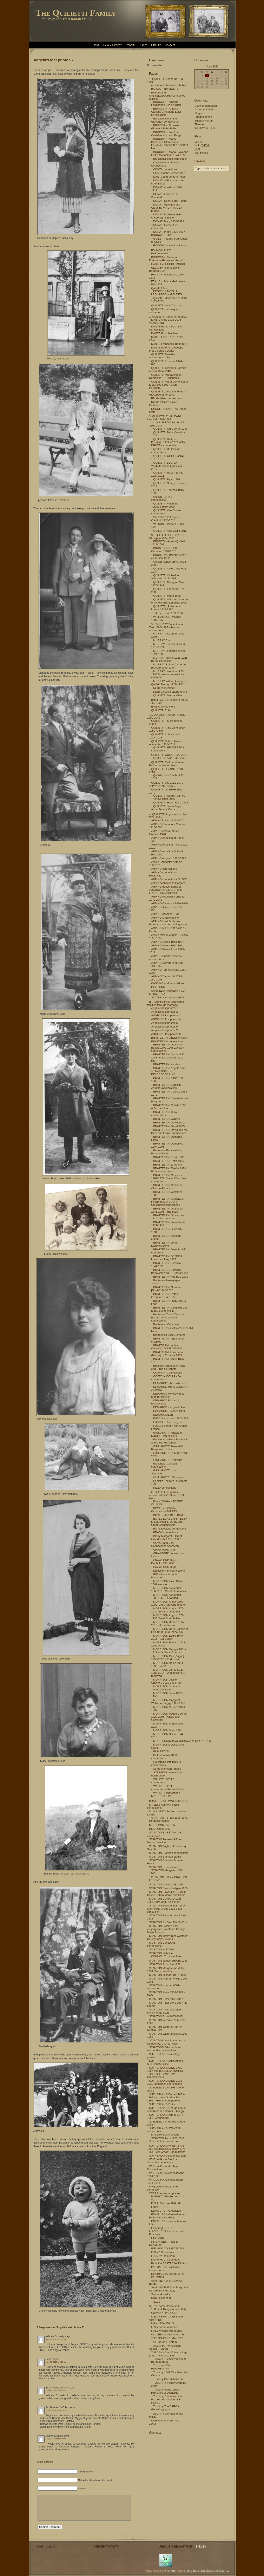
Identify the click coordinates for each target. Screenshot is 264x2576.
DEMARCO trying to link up (169, 1407)
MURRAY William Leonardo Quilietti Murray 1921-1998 (169, 683)
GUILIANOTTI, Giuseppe (168, 1477)
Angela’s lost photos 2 (164, 1011)
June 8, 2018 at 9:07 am (56, 2410)
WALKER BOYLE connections (162, 1781)
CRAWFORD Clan (164, 1549)
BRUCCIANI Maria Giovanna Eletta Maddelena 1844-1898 (169, 153)
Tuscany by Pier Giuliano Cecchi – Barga (165, 2347)
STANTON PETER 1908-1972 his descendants (168, 1819)
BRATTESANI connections (167, 1041)
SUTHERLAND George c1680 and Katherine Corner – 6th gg (166, 2109)
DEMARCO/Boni (163, 1414)
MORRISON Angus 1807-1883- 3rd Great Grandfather (168, 1603)
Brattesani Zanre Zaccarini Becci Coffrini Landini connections (168, 1317)
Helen (201, 2546)
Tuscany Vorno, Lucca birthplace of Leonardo (165, 2391)
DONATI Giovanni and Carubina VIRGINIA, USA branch (166, 207)
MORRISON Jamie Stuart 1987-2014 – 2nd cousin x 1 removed (168, 1672)
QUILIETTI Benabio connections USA (162, 356)
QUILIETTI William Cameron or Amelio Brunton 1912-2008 (169, 601)
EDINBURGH (159, 2207)
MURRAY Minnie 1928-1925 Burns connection (169, 659)
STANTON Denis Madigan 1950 (168, 1888)
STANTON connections (163, 1867)
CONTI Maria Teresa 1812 (169, 173)
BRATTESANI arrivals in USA (169, 1037)
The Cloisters (193, 2571)
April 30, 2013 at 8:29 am (56, 2362)
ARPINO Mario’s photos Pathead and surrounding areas (168, 923)
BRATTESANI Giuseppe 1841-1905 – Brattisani (167, 1210)
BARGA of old (159, 253)
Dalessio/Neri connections (169, 1570)
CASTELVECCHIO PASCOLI (168, 264)
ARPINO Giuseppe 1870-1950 (169, 903)
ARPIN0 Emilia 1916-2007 (167, 820)
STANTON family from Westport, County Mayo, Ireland (167, 1937)
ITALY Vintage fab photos (166, 2330)
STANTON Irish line (161, 1953)
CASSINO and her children (167, 983)
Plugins (198, 113)
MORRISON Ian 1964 (162, 1825)
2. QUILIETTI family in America (167, 316)
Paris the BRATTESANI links (168, 2263)
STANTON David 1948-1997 (166, 1884)
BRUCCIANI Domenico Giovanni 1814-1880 (166, 127)
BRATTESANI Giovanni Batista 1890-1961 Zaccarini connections (168, 1047)
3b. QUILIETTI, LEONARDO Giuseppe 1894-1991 (167, 537)
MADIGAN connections (165, 2134)
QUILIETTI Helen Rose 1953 (170, 802)
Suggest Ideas (203, 116)
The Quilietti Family (75, 13)
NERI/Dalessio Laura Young (170, 691)
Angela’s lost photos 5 (164, 1022)
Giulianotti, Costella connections (164, 1465)
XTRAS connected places (164, 2193)
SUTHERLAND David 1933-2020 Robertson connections (165, 2082)
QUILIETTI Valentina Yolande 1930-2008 (164, 505)
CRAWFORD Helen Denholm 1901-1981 (164, 1562)
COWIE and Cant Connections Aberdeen (165, 1544)
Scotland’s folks (160, 2294)
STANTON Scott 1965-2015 (166, 2016)
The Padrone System (164, 2341)
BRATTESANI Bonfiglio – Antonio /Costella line (167, 1086)
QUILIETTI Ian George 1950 (170, 428)
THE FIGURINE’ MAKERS (167, 2338)
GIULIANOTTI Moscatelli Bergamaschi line (167, 1448)
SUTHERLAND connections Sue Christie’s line (165, 2062)
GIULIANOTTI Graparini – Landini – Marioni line (168, 1434)
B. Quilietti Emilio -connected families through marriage (165, 1003)
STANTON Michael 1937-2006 (167, 1974)
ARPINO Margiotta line (165, 917)
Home (96, 45)
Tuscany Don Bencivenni (168, 2379)
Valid (202, 145)
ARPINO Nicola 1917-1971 (167, 945)
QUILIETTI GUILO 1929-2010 (169, 754)
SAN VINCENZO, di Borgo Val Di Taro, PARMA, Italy (168, 2289)
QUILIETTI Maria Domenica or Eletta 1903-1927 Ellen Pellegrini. (168, 384)
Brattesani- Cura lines (166, 1324)
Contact (170, 45)
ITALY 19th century (162, 2252)
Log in (198, 141)
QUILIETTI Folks (161, 710)
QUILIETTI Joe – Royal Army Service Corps (166, 808)
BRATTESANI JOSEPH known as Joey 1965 (166, 1258)
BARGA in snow (161, 249)
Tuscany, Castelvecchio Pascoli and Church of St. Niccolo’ (166, 2399)
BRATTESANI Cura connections (164, 1113)
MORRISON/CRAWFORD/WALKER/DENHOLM (182, 1740)
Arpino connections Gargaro (168, 883)
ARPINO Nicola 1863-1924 (167, 941)
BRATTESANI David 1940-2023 (168, 1800)
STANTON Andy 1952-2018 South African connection (167, 2140)
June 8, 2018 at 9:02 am (56, 2390)
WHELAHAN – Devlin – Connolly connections (162, 2161)
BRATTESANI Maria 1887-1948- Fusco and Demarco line (168, 1057)
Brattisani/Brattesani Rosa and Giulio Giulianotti (168, 1367)
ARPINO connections (164, 868)
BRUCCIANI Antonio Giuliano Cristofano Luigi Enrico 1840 (166, 111)
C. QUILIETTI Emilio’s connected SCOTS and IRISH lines (167, 1495)
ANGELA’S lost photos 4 (166, 1019)
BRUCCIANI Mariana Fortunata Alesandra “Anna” (166, 259)
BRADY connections (165, 1532)
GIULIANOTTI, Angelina (167, 1459)
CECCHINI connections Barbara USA (164, 269)
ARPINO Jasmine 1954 (165, 913)
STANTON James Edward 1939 (168, 1960)
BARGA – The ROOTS (165, 88)
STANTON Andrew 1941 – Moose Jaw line (164, 1841)
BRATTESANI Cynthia (166, 1118)
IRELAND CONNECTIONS (167, 2248)
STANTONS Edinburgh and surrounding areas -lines (164, 2049)
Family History (113, 45)
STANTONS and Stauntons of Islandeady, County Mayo (166, 2042)
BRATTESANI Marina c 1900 (170, 1276)
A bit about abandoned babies (169, 85)
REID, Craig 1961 (159, 1828)
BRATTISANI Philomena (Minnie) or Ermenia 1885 (167, 1354)
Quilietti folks (159, 288)
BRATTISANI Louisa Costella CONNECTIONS (166, 1347)
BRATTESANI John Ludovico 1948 (164, 1244)
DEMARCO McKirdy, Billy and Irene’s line (167, 1395)
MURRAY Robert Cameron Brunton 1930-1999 (168, 666)
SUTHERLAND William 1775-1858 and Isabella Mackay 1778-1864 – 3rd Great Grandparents (166, 2148)
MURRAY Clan (162, 640)
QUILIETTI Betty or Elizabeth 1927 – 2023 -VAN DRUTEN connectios (168, 442)
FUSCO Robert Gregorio (168, 1422)
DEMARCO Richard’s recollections (165, 1402)
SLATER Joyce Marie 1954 (167, 997)
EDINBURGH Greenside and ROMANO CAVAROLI (167, 2216)
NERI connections (164, 688)
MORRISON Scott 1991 (167, 1730)
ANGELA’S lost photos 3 (166, 1015)
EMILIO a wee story (163, 706)
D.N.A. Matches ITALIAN (166, 2203)
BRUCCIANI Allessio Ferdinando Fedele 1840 (166, 103)
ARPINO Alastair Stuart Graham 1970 (164, 832)
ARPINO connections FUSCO (169, 879)
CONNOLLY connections (166, 1956)
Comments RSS (222, 2571)
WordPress (201, 152)
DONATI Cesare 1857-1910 (170, 200)
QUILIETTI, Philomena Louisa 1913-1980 (166, 608)
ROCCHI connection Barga (169, 245)
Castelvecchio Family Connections (165, 164)
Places (142, 45)
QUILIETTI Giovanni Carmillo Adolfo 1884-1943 (167, 369)
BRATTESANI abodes (166, 1064)
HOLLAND (157, 2237)
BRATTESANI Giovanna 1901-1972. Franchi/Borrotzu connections (168, 1178)
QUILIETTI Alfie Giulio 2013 (170, 530)
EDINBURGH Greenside (166, 2210)
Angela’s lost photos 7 (53, 60)
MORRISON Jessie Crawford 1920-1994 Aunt (166, 1681)
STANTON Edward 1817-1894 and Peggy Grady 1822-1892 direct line (166, 1908)
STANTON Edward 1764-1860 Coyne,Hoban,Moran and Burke (166, 1893)
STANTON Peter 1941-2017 (166, 1999)
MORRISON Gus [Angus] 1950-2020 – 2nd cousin (167, 1658)
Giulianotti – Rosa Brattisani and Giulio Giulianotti (169, 1441)
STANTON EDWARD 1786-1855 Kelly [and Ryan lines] (164, 1900)
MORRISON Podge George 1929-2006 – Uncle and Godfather (169, 1716)
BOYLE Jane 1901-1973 (168, 1515)
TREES (155, 2301)
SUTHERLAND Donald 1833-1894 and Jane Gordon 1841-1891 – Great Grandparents (166, 2097)
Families (156, 45)
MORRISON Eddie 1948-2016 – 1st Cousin (167, 1637)
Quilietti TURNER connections (162, 498)
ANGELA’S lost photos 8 (166, 1034)
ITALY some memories (164, 2327)
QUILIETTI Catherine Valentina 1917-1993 (165, 577)
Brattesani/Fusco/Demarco (169, 1334)
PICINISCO (158, 987)
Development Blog (205, 105)
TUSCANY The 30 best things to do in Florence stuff (168, 2354)
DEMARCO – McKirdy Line (169, 1383)
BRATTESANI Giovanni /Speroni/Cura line (166, 1186)
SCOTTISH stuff (161, 2298)
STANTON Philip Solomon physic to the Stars (164, 2011)
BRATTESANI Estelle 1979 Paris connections (168, 1170)
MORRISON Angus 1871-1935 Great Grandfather (167, 1610)
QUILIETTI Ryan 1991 (166, 479)
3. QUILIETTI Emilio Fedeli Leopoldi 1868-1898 (164, 418)
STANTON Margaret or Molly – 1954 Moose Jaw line (166, 1970)
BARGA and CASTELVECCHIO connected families (167, 95)
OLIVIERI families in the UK (168, 2334)
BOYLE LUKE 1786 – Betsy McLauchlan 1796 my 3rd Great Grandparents (169, 1521)
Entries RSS (207, 2571)
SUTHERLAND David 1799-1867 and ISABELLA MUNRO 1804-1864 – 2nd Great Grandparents (165, 2072)
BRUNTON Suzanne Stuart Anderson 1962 (168, 556)
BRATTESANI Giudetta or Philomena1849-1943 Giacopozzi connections (167, 1201)
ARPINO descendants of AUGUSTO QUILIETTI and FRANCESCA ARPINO (165, 889)
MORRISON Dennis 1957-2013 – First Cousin (168, 1623)
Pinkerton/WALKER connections (164, 1757)
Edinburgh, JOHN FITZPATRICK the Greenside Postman (166, 2231)
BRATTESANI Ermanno (167, 1164)
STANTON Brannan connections (168, 1852)
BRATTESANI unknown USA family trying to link (169, 1309)
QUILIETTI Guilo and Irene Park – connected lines (166, 764)
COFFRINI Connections (167, 1372)
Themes (199, 124)
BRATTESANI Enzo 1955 (168, 1160)
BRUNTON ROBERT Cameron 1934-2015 (165, 550)
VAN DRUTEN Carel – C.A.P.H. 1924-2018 (165, 519)
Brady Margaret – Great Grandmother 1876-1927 (166, 1537)
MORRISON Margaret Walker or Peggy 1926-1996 (168, 1701)
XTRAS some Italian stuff (164, 2306)
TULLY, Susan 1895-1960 (168, 613)
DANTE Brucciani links (165, 333)
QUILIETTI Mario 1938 (167, 595)
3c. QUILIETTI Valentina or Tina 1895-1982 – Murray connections (166, 627)
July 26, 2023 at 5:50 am (56, 2439)
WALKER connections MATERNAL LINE (165, 1794)
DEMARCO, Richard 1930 (169, 1411)
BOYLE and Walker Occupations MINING (164, 1510)
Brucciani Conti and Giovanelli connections (164, 120)
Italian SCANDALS (162, 2323)
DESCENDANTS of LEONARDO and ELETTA (167, 293)
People (130, 45)
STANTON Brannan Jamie (165, 1856)
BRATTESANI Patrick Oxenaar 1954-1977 (165, 1295)
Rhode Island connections (167, 398)
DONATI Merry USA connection (164, 226)
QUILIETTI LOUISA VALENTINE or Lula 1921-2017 (167, 465)
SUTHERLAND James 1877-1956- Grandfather (165, 2116)
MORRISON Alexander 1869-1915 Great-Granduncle (169, 1589)
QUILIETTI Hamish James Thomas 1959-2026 (168, 797)
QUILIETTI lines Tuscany (166, 305)
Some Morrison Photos (167, 1768)
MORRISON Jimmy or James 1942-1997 (165, 1688)
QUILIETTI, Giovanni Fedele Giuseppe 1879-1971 (167, 393)
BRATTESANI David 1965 (169, 1126)
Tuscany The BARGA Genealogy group (165, 2408)
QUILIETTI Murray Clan (167, 695)
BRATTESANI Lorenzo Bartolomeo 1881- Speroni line (169, 1271)
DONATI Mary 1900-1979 (168, 221)
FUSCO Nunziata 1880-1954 (170, 1418)
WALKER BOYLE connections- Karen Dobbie (167, 1788)
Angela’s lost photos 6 (164, 1026)
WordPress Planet (205, 128)
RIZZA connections (164, 1487)
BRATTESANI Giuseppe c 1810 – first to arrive (168, 1217)
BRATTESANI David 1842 (169, 1122)
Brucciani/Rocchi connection (170, 158)
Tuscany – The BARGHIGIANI (161, 2367)
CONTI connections (165, 169)
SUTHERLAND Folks (162, 2104)
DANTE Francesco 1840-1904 (169, 343)
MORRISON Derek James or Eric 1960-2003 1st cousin (169, 1630)
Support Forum (203, 120)
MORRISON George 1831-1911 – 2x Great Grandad (168, 1651)
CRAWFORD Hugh (164, 1567)
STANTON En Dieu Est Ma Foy (168, 1922)
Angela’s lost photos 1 (164, 1008)
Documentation (203, 109)
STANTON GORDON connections (161, 1944)
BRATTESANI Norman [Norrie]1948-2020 (166, 1289)
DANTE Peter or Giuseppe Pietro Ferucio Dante (166, 349)
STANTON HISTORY (162, 1949)
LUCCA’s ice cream (163, 2255)
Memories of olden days (165, 2259)
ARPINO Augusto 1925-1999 (168, 858)
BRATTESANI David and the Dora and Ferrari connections (169, 1131)
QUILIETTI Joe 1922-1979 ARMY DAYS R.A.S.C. (166, 784)
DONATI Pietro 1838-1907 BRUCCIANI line (168, 233)
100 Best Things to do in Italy (168, 2309)
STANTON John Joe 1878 (164, 1964)
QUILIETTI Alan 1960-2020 (169, 757)
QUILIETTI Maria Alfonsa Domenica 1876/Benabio (165, 376)
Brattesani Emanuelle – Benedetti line (166, 1152)
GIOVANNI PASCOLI (164, 2312)
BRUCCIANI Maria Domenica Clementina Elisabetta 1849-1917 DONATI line (169, 143)
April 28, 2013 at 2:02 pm (56, 2339)
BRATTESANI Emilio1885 (168, 1157)
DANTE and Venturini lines (169, 176)
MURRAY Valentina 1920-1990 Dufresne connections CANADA (167, 674)
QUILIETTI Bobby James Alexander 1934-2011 (165, 743)
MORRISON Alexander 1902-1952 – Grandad (166, 1596)
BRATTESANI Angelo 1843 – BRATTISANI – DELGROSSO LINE (168, 1071)
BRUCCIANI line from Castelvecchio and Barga (166, 134)
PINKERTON (161, 1751)
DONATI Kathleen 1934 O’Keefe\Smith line (166, 216)
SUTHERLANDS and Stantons (167, 2155)
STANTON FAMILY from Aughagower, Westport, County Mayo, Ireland (166, 1929)
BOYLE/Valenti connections (169, 1528)
